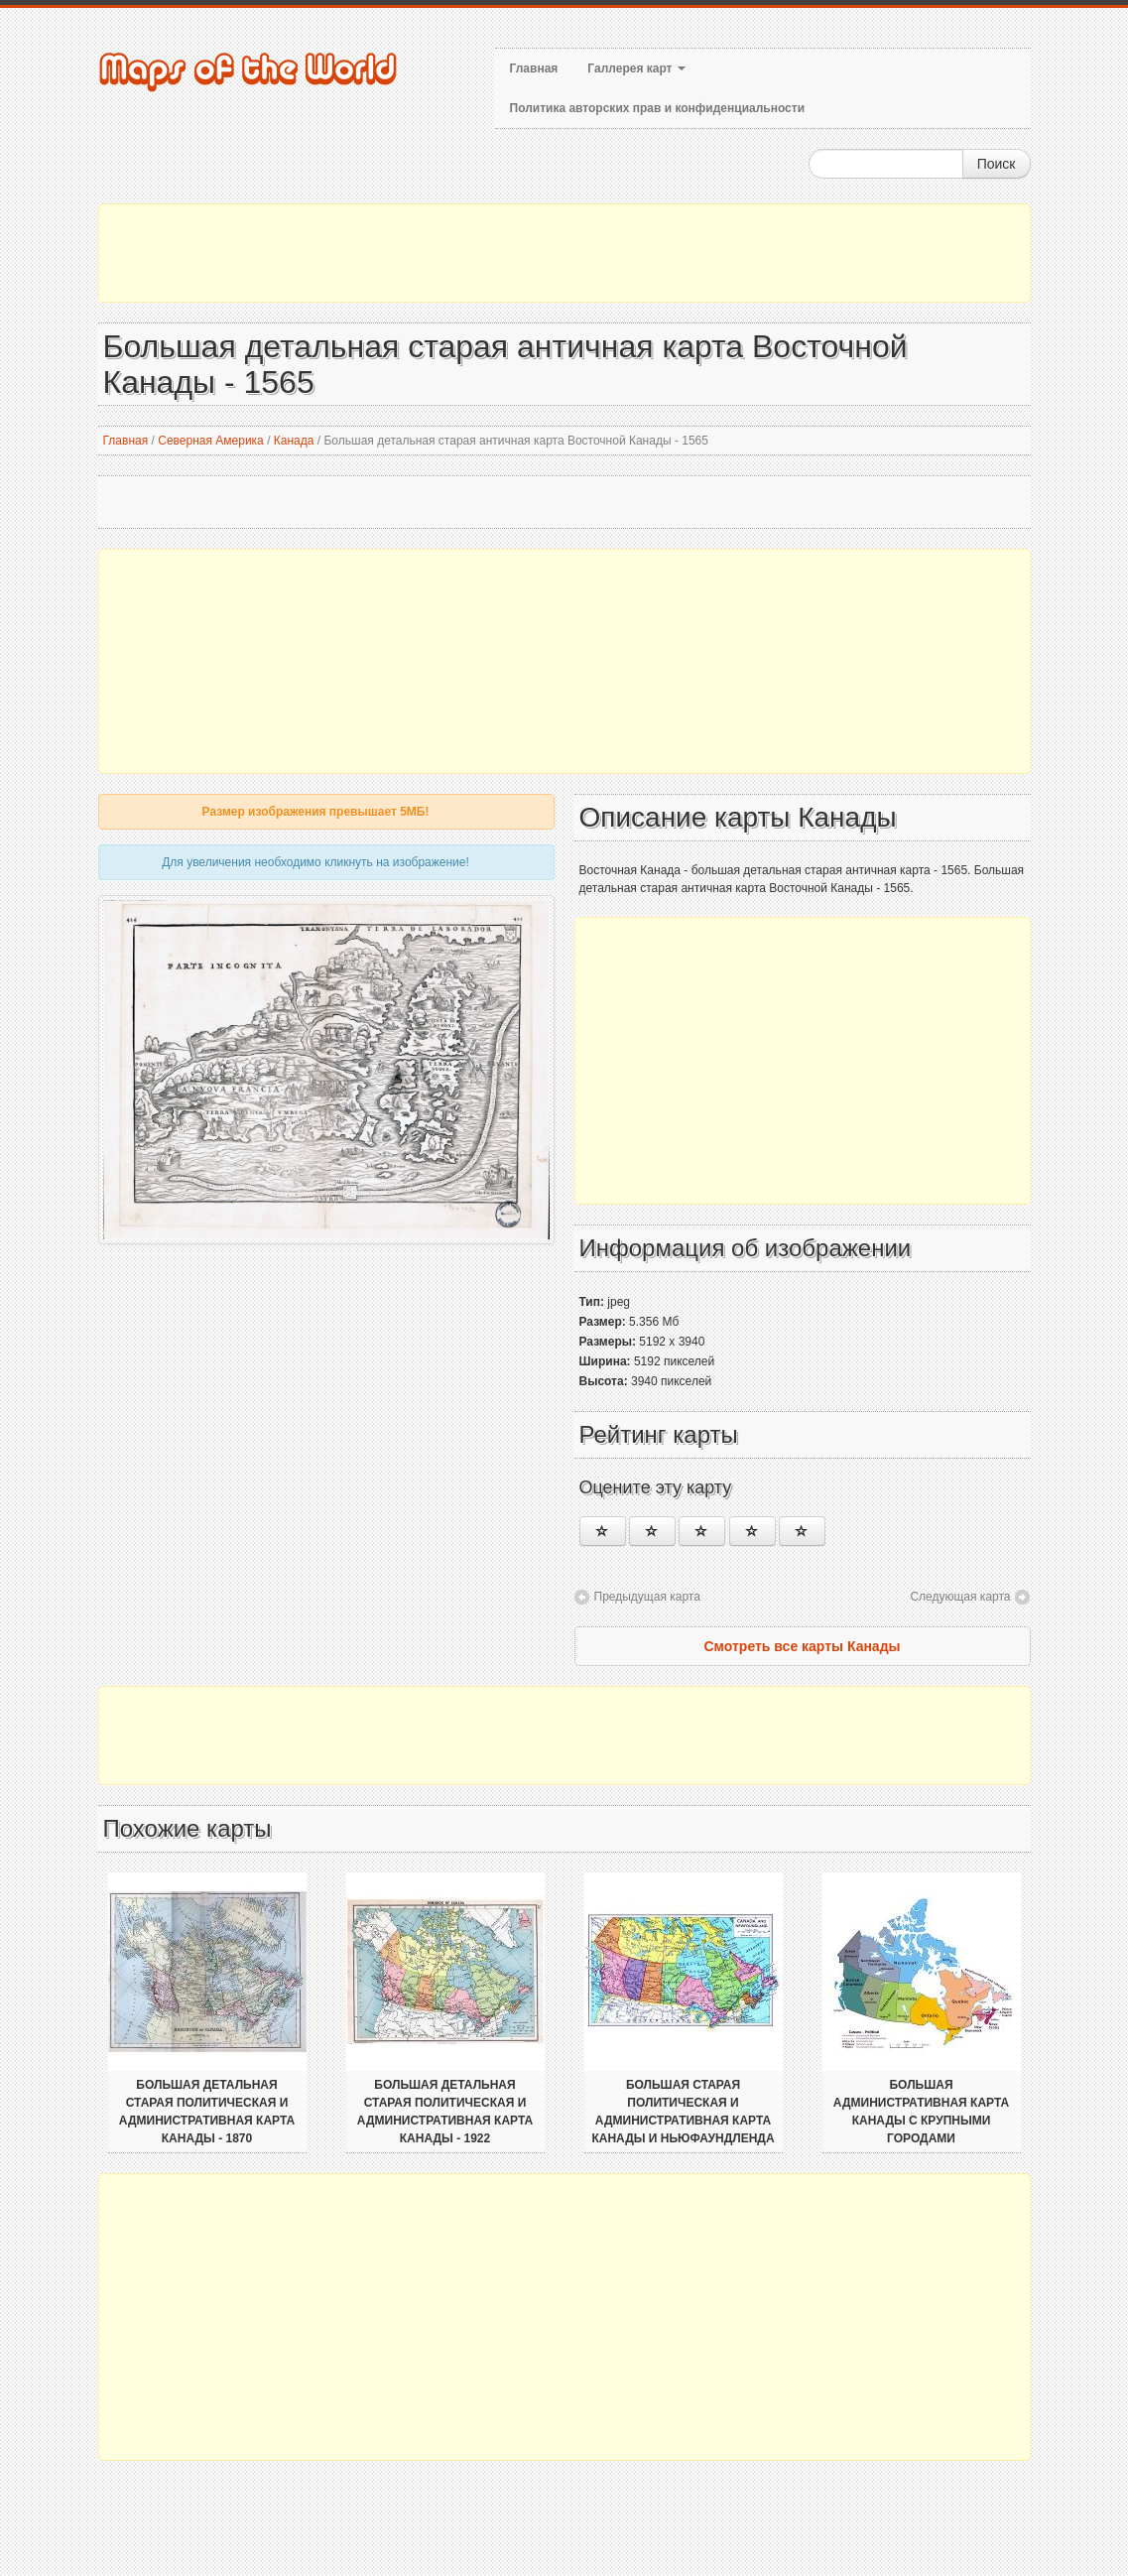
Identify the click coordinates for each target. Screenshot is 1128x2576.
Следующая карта (960, 1597)
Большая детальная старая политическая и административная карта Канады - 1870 (207, 2111)
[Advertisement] (564, 253)
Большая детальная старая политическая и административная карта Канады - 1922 (445, 2111)
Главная (534, 68)
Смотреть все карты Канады (801, 1646)
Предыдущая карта (647, 1597)
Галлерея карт (636, 68)
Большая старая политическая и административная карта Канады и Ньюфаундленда (682, 2111)
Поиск (996, 164)
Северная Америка (211, 441)
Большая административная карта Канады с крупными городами (921, 2111)
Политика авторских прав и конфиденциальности (658, 108)
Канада (294, 441)
